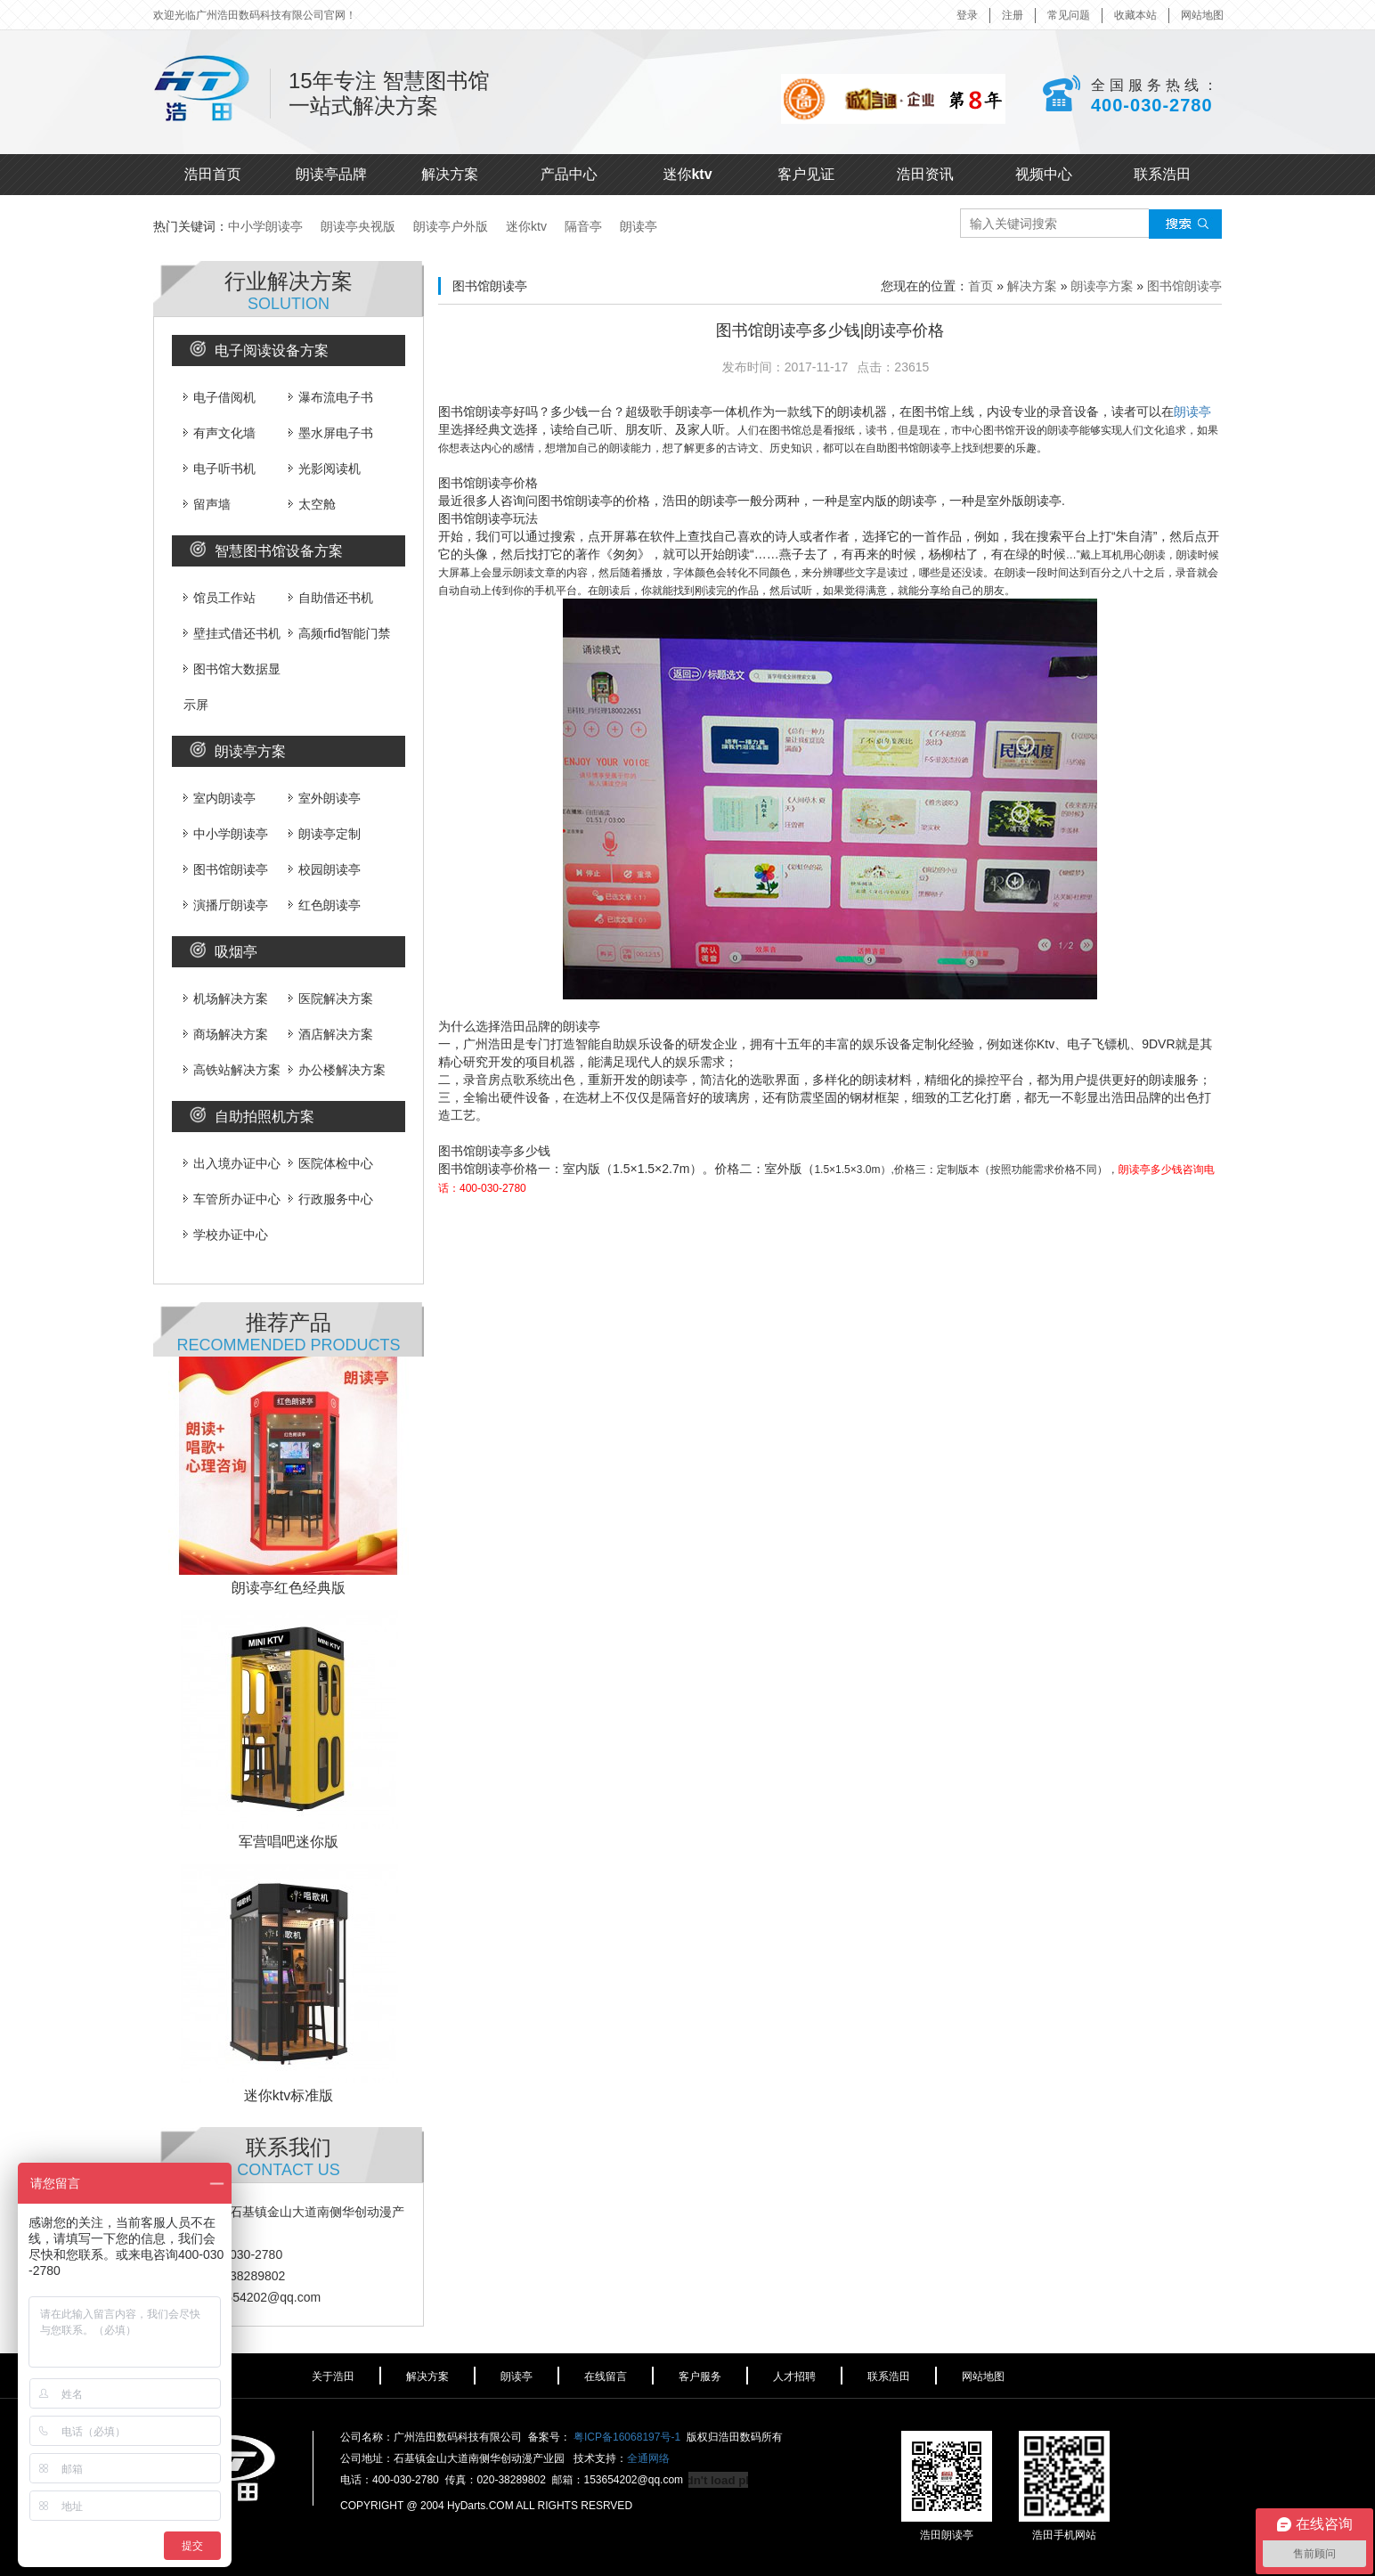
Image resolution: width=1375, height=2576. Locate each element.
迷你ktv (687, 174)
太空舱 (312, 504)
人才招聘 (794, 2376)
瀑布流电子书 (331, 397)
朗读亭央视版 (358, 226)
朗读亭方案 (1101, 286)
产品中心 (569, 174)
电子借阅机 (219, 397)
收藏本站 (1135, 15)
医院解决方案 (331, 998)
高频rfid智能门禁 (339, 633)
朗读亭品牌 (331, 174)
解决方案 (449, 174)
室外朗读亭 (325, 798)
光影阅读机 (325, 468)
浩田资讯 (925, 174)
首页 (980, 286)
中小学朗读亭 (265, 226)
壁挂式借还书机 (232, 633)
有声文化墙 (219, 433)
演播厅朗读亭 (225, 905)
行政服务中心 (331, 1199)
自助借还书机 (331, 598)
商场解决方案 (225, 1034)
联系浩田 (1162, 174)
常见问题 (1068, 15)
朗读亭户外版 (450, 226)
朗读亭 (638, 226)
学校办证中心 (225, 1234)
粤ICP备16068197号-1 (627, 2437)
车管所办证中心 (232, 1199)
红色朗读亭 (325, 905)
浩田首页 (212, 174)
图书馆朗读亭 (225, 869)
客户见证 (805, 174)
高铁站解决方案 (232, 1070)
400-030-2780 (1152, 105)
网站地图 (1202, 15)
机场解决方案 (225, 998)
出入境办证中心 (232, 1163)
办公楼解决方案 (337, 1070)
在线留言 (605, 2376)
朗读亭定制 (325, 834)
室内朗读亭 (219, 798)
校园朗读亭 (325, 869)
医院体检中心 (331, 1163)
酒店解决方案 (331, 1034)
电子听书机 (219, 468)
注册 (1012, 15)
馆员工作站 (219, 598)
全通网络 (648, 2458)
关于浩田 (333, 2376)
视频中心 (1043, 174)
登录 (967, 15)
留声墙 (207, 504)
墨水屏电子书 (331, 433)
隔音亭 (583, 226)
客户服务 (700, 2376)
